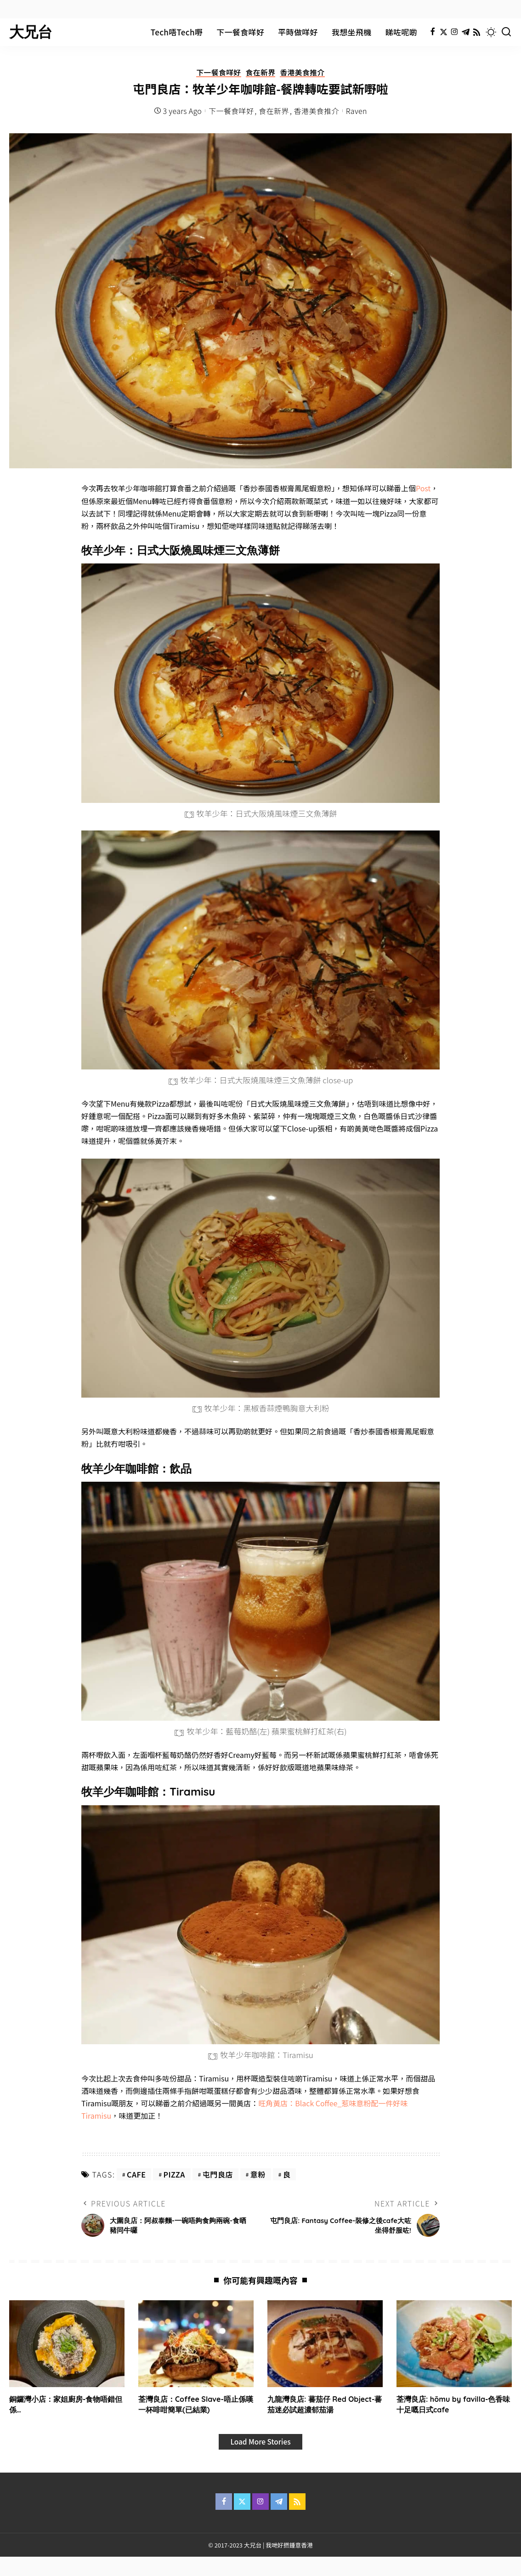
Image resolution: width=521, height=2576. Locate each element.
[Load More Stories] (260, 2442)
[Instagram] (455, 32)
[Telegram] (466, 32)
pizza (174, 2174)
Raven (356, 110)
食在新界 (260, 73)
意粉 (258, 2174)
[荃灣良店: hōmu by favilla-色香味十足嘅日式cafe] (454, 2344)
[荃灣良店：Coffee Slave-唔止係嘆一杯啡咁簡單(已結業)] (196, 2344)
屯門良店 (218, 2174)
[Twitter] (443, 32)
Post (423, 488)
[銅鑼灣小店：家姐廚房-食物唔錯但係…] (67, 2344)
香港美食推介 (303, 73)
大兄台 (30, 32)
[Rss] (477, 32)
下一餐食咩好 (218, 73)
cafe (136, 2174)
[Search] (506, 32)
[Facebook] (432, 32)
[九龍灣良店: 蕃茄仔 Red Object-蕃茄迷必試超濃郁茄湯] (325, 2344)
